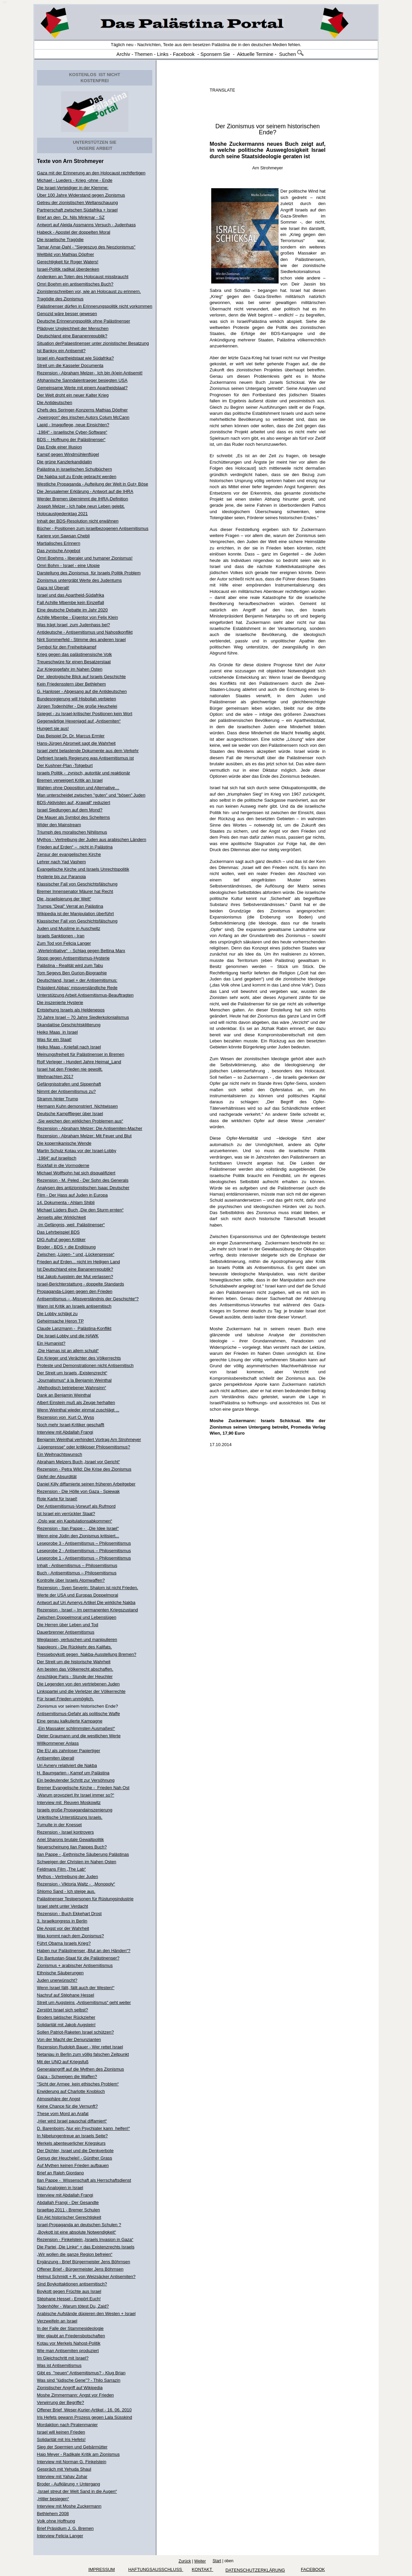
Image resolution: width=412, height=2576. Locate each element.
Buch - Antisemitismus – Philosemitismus (77, 1572)
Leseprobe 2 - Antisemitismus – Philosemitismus (84, 1550)
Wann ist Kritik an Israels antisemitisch (74, 1306)
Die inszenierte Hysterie (60, 1002)
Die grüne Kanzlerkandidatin (64, 461)
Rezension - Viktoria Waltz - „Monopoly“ (76, 1883)
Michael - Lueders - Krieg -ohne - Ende (75, 180)
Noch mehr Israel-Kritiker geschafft (70, 1424)
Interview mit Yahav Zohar (62, 2476)
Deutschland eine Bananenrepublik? (72, 335)
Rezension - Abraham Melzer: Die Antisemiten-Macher (89, 1128)
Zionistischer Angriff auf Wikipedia (70, 2387)
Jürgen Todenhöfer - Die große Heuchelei (77, 706)
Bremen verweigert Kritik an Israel (70, 780)
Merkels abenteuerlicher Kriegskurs (71, 2143)
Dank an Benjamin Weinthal (64, 1395)
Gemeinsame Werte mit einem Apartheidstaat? (82, 387)
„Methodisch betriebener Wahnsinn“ (71, 1387)
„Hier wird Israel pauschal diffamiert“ (72, 2120)
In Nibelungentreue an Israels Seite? (72, 2135)
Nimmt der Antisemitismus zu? (66, 1091)
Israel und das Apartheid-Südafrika (70, 595)
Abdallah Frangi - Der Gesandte (68, 2202)
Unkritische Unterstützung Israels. (69, 1817)
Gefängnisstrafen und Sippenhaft (69, 1083)
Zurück (185, 2561)
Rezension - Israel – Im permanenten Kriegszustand (87, 1609)
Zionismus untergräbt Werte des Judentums (79, 580)
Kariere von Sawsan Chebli (63, 535)
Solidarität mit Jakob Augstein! (66, 2024)
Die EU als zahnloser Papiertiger (68, 1750)
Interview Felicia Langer (60, 2535)
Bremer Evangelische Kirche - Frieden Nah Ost (83, 1787)
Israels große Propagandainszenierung (75, 1809)
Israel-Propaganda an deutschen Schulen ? (79, 2224)
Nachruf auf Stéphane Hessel (65, 1995)
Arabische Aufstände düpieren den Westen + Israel (86, 2313)
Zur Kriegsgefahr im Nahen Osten (69, 669)
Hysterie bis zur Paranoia (61, 876)
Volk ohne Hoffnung (56, 2520)
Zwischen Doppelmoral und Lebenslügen (77, 1617)
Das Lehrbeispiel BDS (58, 1232)
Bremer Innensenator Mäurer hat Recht (75, 891)
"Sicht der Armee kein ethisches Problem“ (78, 2083)
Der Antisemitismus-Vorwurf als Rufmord (76, 1506)
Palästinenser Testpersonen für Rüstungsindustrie (85, 1898)
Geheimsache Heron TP (60, 1321)
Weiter (200, 2561)
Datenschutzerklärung (255, 2570)
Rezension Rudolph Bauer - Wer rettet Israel (80, 2046)
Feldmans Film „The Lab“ (61, 1869)
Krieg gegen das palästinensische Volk (74, 654)
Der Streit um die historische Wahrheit (73, 1661)
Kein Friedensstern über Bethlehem (71, 684)
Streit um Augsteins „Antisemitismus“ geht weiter (84, 2002)
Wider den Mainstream (59, 824)
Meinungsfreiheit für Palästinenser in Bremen (80, 1054)
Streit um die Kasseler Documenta (70, 365)
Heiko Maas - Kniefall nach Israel (69, 1046)
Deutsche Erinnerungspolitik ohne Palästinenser (83, 321)
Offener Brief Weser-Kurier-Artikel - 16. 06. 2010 (84, 2409)
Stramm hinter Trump (57, 1098)
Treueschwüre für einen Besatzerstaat (74, 661)
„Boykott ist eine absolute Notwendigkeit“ (76, 2232)
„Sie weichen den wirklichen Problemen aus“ (80, 1121)
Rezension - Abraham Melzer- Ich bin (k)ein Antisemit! (90, 372)
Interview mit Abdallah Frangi (65, 1432)
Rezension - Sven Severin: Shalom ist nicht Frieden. (87, 1587)
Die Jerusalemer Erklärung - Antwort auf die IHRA (85, 491)
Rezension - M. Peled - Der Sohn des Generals (83, 1180)
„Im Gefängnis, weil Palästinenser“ (71, 1224)
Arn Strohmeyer (83, 161)
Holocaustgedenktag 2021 (62, 513)
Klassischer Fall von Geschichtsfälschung (77, 883)
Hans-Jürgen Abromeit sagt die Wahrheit (76, 743)
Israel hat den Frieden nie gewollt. (70, 1069)
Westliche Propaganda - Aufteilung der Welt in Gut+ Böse (92, 484)
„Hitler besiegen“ (53, 2498)
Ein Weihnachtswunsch (59, 1454)
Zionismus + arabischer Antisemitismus (75, 1965)
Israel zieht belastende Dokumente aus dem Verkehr (88, 750)
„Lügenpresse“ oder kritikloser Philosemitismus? (83, 1446)
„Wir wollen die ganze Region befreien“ (75, 2254)
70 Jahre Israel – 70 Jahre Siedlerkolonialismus (83, 1017)
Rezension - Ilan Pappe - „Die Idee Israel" (78, 1528)
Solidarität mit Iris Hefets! (61, 2439)
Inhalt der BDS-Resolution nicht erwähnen (78, 521)
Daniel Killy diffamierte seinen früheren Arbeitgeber (86, 1483)
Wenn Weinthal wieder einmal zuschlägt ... (78, 1409)
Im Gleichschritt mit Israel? (63, 2358)
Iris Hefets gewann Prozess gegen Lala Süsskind (84, 2417)
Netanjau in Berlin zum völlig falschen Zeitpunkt (83, 2054)
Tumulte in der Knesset (59, 1824)
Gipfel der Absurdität (57, 1476)
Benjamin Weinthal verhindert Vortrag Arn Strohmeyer (89, 1439)
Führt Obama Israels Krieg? (64, 1943)
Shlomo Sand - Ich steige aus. (66, 1891)
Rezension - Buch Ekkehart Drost (69, 1913)
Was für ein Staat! (54, 1039)
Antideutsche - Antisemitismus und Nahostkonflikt (85, 632)
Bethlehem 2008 (53, 2513)
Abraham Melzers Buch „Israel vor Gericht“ (78, 1461)
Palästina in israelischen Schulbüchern (74, 469)
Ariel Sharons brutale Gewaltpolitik (70, 1839)
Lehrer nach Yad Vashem (61, 861)
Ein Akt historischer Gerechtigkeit (69, 2217)
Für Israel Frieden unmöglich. (65, 1698)
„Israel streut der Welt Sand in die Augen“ (77, 2491)
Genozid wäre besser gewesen (67, 313)
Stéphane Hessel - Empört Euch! (69, 2298)
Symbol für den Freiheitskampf (66, 646)
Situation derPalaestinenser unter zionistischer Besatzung (93, 343)
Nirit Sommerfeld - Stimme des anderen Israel (81, 639)
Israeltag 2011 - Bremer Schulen (68, 2209)
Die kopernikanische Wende (64, 1143)
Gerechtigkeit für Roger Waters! (67, 261)
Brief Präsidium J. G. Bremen (65, 2528)
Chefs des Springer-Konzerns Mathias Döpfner (82, 409)
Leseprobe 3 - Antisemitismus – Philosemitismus (84, 1543)
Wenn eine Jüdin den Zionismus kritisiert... (78, 1535)
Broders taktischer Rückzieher (66, 2017)
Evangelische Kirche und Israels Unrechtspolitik (83, 869)
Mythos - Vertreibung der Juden (67, 1876)
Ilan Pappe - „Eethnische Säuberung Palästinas (83, 1854)
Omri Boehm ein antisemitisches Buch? (75, 284)
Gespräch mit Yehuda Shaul (64, 2469)
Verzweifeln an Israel (57, 2320)
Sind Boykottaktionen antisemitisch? (72, 2283)
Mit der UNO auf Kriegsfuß (63, 2061)
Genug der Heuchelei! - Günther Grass (74, 2158)
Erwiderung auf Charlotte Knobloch (71, 2091)
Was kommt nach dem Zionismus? (70, 1935)
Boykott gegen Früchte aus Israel (69, 2291)
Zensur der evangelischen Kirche (69, 854)
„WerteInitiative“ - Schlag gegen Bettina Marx (81, 950)
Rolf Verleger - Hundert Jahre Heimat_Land (79, 1061)
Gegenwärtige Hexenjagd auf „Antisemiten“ (79, 721)
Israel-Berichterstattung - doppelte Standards (80, 1283)
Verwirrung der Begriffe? (60, 2402)
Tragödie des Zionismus (60, 298)
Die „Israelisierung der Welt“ (64, 898)
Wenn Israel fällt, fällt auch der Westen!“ (76, 1987)
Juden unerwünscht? (57, 1980)
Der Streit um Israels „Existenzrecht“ (72, 1372)
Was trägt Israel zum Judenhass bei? (73, 624)
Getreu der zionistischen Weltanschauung (77, 202)
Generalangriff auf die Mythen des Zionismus (80, 2069)
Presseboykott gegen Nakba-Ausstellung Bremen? (86, 1654)
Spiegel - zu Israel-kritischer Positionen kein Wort (84, 713)
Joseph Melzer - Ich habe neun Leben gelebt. (81, 506)
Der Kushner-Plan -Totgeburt (65, 765)
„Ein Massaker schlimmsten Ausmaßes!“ (76, 1728)
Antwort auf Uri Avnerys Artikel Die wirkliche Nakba (86, 1602)
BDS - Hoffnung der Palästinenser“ (71, 439)
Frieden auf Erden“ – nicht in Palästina (75, 846)
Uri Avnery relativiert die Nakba (67, 1765)
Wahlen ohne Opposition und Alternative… (78, 787)
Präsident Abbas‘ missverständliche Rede (77, 987)
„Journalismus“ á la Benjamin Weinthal (74, 1380)
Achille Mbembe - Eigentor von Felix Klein (77, 617)
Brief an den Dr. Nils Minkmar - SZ (71, 217)
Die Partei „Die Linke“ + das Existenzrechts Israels (85, 2246)
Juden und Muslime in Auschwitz (68, 928)
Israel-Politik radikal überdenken (68, 269)
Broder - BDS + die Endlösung (66, 1246)
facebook (313, 2569)
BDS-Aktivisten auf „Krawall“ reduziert (73, 802)
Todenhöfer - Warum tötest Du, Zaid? (73, 2306)
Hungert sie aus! (53, 728)
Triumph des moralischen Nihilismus (72, 832)
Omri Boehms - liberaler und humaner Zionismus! (85, 558)
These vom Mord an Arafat (63, 2113)
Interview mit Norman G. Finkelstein (71, 2461)
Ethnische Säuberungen (60, 1972)
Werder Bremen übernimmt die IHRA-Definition (82, 498)
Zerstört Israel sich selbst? (62, 2009)
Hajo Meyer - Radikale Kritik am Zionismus (78, 2454)
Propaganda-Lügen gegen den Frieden (75, 1291)
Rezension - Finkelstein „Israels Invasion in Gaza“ (85, 2239)
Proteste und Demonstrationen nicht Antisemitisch (85, 1365)
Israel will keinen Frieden (61, 2432)
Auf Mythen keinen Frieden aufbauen (73, 2165)
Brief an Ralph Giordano (60, 2172)
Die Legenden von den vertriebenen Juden (78, 1683)
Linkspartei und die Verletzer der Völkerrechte (81, 1691)
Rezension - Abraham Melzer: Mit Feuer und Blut (84, 1135)
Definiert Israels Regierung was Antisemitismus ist (85, 758)
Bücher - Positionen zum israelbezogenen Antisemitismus (93, 528)
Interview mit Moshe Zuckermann (69, 2506)
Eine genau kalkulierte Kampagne (69, 1721)
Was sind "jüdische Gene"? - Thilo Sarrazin (79, 2380)
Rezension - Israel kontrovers (65, 1832)
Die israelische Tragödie (60, 239)
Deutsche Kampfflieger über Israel (70, 1113)
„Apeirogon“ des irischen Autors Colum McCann (83, 417)
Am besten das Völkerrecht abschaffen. (75, 1669)
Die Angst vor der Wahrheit (63, 1928)
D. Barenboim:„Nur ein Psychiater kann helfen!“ (83, 2128)
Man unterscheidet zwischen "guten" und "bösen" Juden (91, 795)
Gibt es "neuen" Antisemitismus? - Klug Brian (81, 2372)
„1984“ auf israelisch (56, 1158)
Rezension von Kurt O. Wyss (65, 1417)
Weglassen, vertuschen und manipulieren (77, 1639)
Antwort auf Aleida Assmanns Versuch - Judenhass (86, 224)
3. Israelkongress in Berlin (62, 1920)
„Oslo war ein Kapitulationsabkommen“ (74, 1521)
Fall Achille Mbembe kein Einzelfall (70, 602)
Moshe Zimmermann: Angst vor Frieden (75, 2395)
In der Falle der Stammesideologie (70, 2328)
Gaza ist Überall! (53, 587)
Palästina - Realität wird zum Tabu (70, 965)
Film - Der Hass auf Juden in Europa (72, 1195)
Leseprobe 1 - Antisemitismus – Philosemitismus (84, 1558)
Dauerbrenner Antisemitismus (66, 1632)
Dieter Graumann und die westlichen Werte (79, 1735)
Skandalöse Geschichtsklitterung (69, 1024)
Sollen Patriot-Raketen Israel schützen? (75, 2032)
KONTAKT (202, 2569)
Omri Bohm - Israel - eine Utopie (68, 565)
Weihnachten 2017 (55, 1076)
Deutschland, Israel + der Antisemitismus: (77, 980)
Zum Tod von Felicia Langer (64, 943)
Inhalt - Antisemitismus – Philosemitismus (77, 1565)
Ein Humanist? (51, 1343)
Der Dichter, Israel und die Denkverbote (75, 2150)
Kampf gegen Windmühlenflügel (68, 454)
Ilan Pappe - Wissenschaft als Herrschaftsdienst (84, 2180)
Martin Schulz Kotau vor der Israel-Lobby (77, 1150)
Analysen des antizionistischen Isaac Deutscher (83, 1187)
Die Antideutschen (54, 402)
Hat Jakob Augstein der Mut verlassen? (75, 1276)
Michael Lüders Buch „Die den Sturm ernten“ (80, 1209)
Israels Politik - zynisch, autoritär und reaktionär (83, 772)
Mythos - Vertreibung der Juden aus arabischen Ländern (91, 839)
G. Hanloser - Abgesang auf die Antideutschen (82, 691)
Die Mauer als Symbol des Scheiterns (73, 817)
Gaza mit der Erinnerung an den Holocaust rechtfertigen (91, 172)
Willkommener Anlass (58, 1743)
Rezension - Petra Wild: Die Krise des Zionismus (84, 1469)
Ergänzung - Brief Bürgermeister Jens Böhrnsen (83, 2261)
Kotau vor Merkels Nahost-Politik (69, 2343)
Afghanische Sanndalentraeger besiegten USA (82, 380)
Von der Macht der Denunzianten (69, 2039)
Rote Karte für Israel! (57, 1498)
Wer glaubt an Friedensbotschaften (71, 2335)
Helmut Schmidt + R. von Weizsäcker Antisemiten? (86, 2276)
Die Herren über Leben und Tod (67, 1624)
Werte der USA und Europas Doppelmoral (77, 1595)
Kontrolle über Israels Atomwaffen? (71, 1580)
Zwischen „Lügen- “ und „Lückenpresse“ (76, 1254)
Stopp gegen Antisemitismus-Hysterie (73, 958)
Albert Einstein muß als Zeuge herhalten (76, 1402)
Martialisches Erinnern (59, 543)
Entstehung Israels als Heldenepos (71, 1009)
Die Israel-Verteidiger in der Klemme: (72, 187)
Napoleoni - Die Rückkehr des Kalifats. (74, 1646)
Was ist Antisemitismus (59, 2365)
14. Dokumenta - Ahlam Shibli (66, 1202)
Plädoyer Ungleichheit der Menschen (72, 328)
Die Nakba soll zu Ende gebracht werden (77, 476)
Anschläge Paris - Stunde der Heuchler (75, 1676)
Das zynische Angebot (59, 550)
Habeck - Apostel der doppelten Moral (73, 232)
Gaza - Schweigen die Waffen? (67, 2076)
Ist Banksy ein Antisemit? (61, 350)
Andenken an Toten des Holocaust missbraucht (82, 276)
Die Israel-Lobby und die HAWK (68, 1335)
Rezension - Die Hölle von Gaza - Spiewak (78, 1491)
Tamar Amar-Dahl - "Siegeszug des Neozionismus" (86, 246)
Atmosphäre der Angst (59, 2098)
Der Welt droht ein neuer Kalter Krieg (73, 395)
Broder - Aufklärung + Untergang (68, 2483)
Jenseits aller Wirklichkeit (61, 1217)
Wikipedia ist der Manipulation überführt (75, 913)
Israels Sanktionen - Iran (61, 935)
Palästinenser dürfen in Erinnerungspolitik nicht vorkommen (95, 306)
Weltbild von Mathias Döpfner (65, 254)
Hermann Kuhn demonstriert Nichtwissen (77, 1106)
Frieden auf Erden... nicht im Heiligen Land (78, 1261)
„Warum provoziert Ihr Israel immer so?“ (75, 1795)
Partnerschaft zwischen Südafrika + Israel (77, 209)
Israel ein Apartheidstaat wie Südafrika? (75, 358)
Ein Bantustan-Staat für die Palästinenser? (78, 1958)
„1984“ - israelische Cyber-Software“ (72, 432)
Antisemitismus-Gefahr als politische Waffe (78, 1713)
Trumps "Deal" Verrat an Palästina (70, 906)
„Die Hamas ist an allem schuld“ (68, 1350)
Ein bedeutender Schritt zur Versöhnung (76, 1780)
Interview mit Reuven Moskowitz (69, 1802)
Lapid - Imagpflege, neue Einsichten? (73, 424)
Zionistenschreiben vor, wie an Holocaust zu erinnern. (89, 291)
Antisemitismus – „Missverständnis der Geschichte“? (88, 1298)
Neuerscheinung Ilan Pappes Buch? (72, 1846)
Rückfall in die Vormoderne (63, 1165)
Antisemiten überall (55, 1758)
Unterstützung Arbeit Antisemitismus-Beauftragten (85, 995)
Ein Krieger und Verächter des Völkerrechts (79, 1358)
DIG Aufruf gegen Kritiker (61, 1239)
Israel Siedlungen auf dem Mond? (69, 809)
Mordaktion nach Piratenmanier (67, 2424)
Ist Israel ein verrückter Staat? (66, 1513)
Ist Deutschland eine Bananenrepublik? (75, 1269)
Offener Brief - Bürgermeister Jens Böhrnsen (80, 2269)
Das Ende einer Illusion (59, 446)
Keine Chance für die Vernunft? (67, 2106)
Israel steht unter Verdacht (62, 1906)
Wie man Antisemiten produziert (68, 2350)
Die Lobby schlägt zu (57, 1313)
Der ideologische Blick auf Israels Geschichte (81, 676)
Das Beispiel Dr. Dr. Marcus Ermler (71, 735)
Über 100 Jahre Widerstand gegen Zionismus (81, 195)
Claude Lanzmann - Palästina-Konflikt (74, 1328)
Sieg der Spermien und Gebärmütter (72, 2446)
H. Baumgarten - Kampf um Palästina (73, 1772)
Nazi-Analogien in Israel (60, 2187)
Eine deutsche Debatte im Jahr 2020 (72, 609)
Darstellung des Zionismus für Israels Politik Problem (89, 572)
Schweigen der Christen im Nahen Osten (77, 1861)
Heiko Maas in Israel (57, 1032)
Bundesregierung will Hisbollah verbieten (76, 698)
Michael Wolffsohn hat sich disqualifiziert (76, 1172)
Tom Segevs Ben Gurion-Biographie (72, 972)
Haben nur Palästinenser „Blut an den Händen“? (84, 1950)
